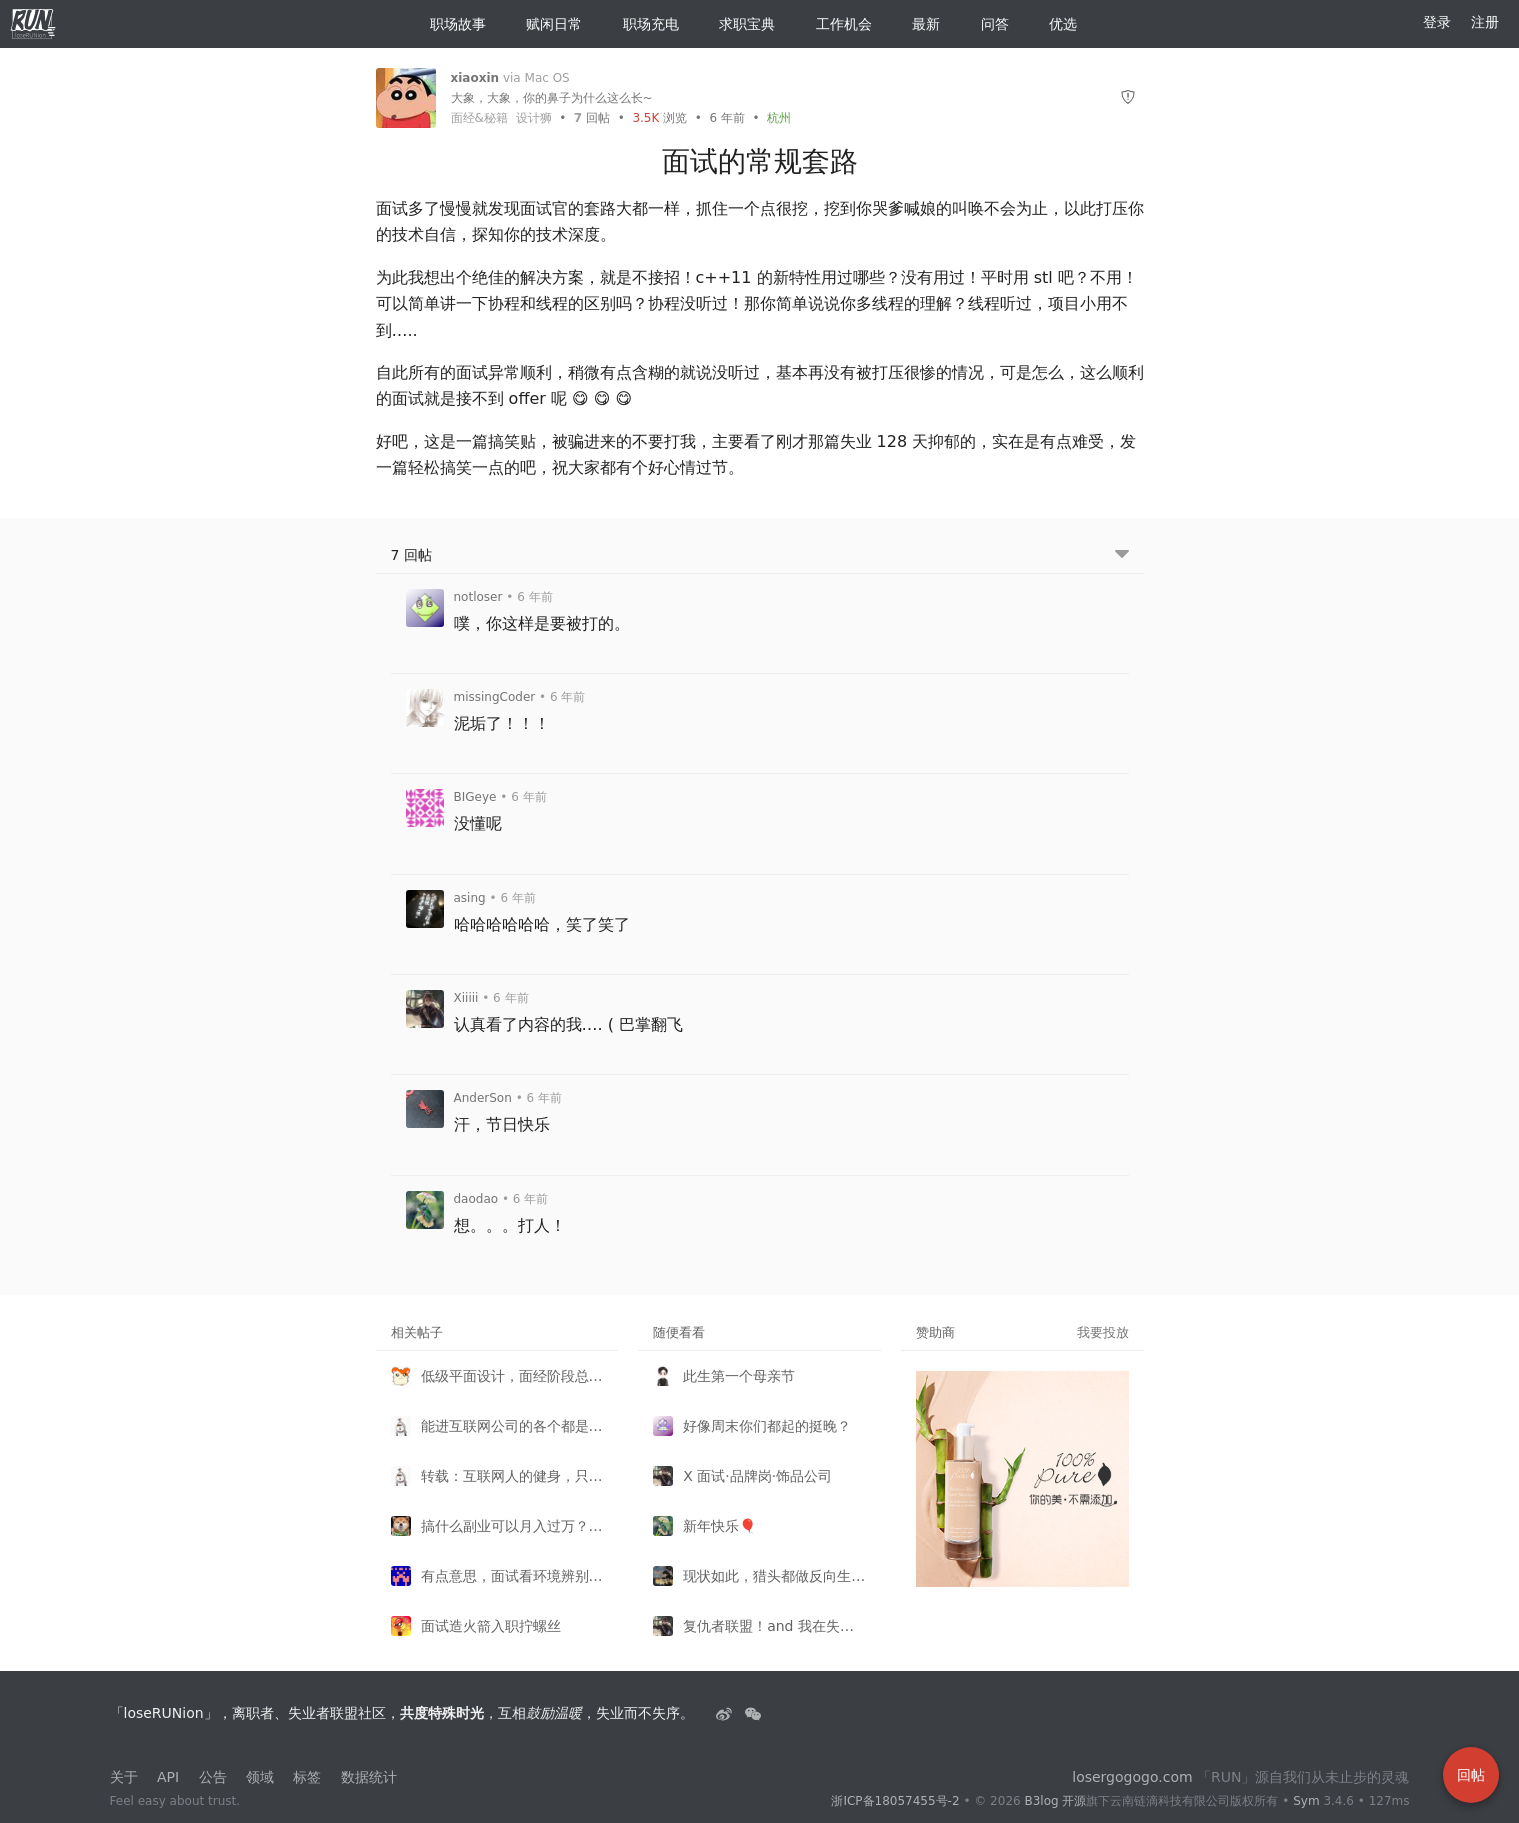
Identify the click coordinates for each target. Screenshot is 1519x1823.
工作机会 (836, 24)
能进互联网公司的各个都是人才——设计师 (512, 1426)
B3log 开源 (1055, 1801)
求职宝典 (739, 24)
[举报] (1128, 97)
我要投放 (1103, 1332)
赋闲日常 (546, 24)
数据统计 (369, 1777)
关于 (124, 1777)
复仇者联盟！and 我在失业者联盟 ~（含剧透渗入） (774, 1626)
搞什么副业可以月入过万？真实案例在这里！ (512, 1526)
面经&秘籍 (479, 118)
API (168, 1777)
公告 (213, 1777)
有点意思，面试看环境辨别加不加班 (512, 1576)
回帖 (592, 118)
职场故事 (450, 24)
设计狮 (534, 118)
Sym (1306, 1801)
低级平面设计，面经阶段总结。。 (512, 1376)
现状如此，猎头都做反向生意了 (774, 1576)
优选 (1055, 24)
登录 (1437, 22)
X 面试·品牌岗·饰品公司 (757, 1476)
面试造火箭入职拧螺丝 (491, 1626)
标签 (307, 1777)
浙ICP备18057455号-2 (895, 1801)
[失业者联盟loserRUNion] (726, 1713)
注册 (1485, 22)
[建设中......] (753, 1713)
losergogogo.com (1132, 1777)
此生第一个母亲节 (739, 1376)
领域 (260, 1777)
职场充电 (643, 24)
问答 (987, 24)
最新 (918, 24)
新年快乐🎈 (719, 1526)
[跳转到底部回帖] (1122, 555)
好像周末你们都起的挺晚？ (767, 1426)
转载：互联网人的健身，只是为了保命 (512, 1476)
